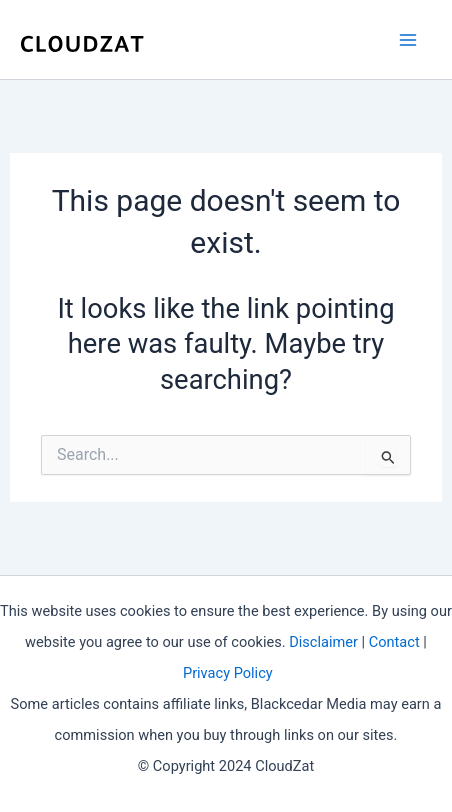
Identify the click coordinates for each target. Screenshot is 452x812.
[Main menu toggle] (408, 39)
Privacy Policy (228, 673)
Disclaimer (323, 642)
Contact (394, 642)
